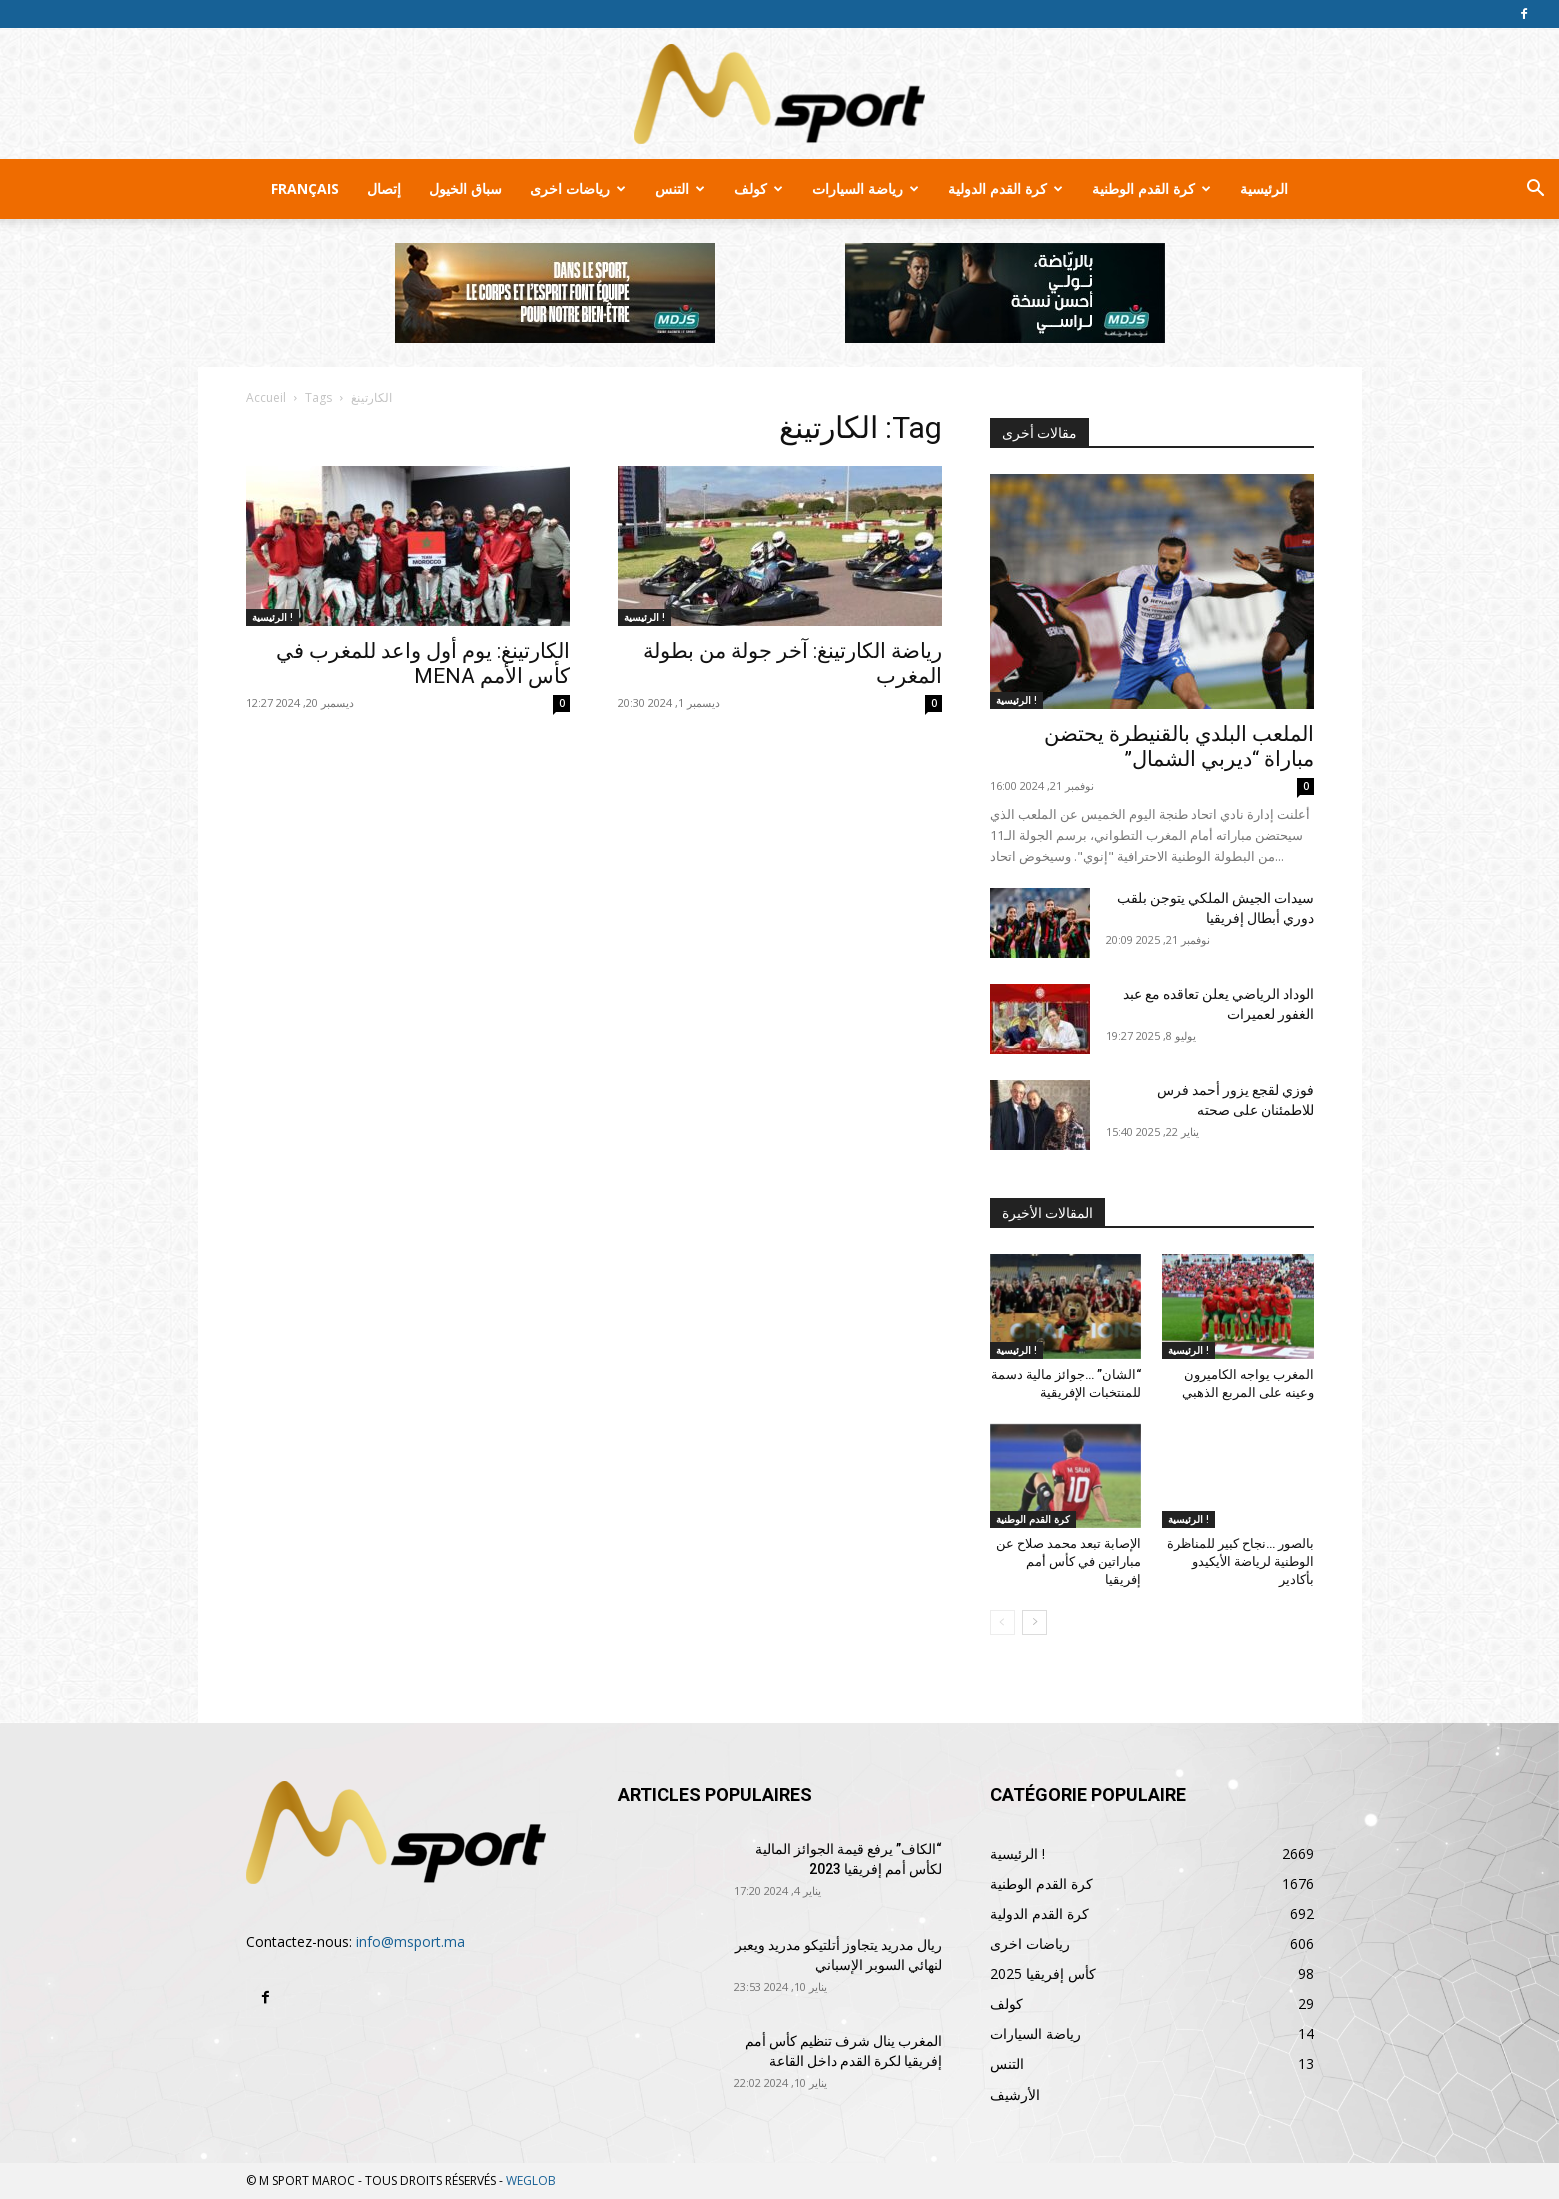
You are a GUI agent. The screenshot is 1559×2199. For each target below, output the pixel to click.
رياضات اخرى (578, 188)
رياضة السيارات (865, 188)
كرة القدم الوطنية (1151, 188)
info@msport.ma (410, 1941)
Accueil (266, 397)
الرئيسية (1264, 188)
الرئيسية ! (272, 617)
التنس (680, 188)
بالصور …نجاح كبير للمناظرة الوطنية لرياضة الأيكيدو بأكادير (1240, 1561)
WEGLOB (531, 2180)
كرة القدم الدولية (1005, 188)
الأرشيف (1015, 2094)
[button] (1535, 190)
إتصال (384, 188)
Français (305, 188)
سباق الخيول (465, 188)
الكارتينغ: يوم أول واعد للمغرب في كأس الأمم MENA (423, 663)
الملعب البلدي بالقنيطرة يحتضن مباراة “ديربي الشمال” (1179, 746)
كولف (758, 188)
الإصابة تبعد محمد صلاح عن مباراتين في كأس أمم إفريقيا (1068, 1561)
